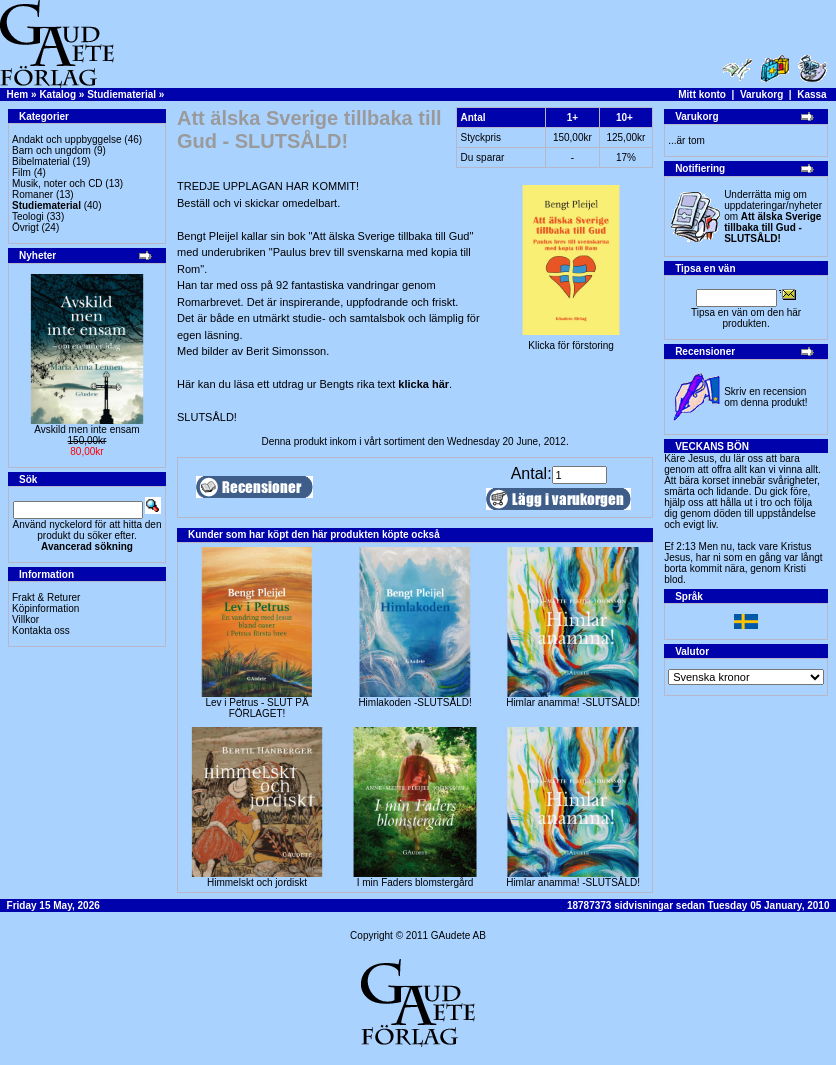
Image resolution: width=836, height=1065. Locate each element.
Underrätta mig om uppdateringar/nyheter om (773, 216)
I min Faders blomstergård (415, 882)
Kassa (811, 94)
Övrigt (25, 227)
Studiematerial (121, 94)
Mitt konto (702, 94)
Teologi (28, 216)
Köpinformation (45, 608)
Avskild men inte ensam (86, 429)
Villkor (25, 619)
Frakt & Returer (46, 597)
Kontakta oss (41, 630)
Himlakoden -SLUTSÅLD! (414, 702)
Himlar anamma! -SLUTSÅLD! (573, 702)
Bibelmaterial (41, 161)
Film (21, 172)
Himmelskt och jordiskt (257, 882)
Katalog (57, 94)
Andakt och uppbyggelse (67, 139)
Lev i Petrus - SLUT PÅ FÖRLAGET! (256, 708)
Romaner (32, 194)
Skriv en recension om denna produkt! (765, 397)
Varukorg (761, 94)
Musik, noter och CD (57, 183)
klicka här (423, 384)
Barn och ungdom (51, 150)
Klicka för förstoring (571, 341)
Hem (18, 94)
